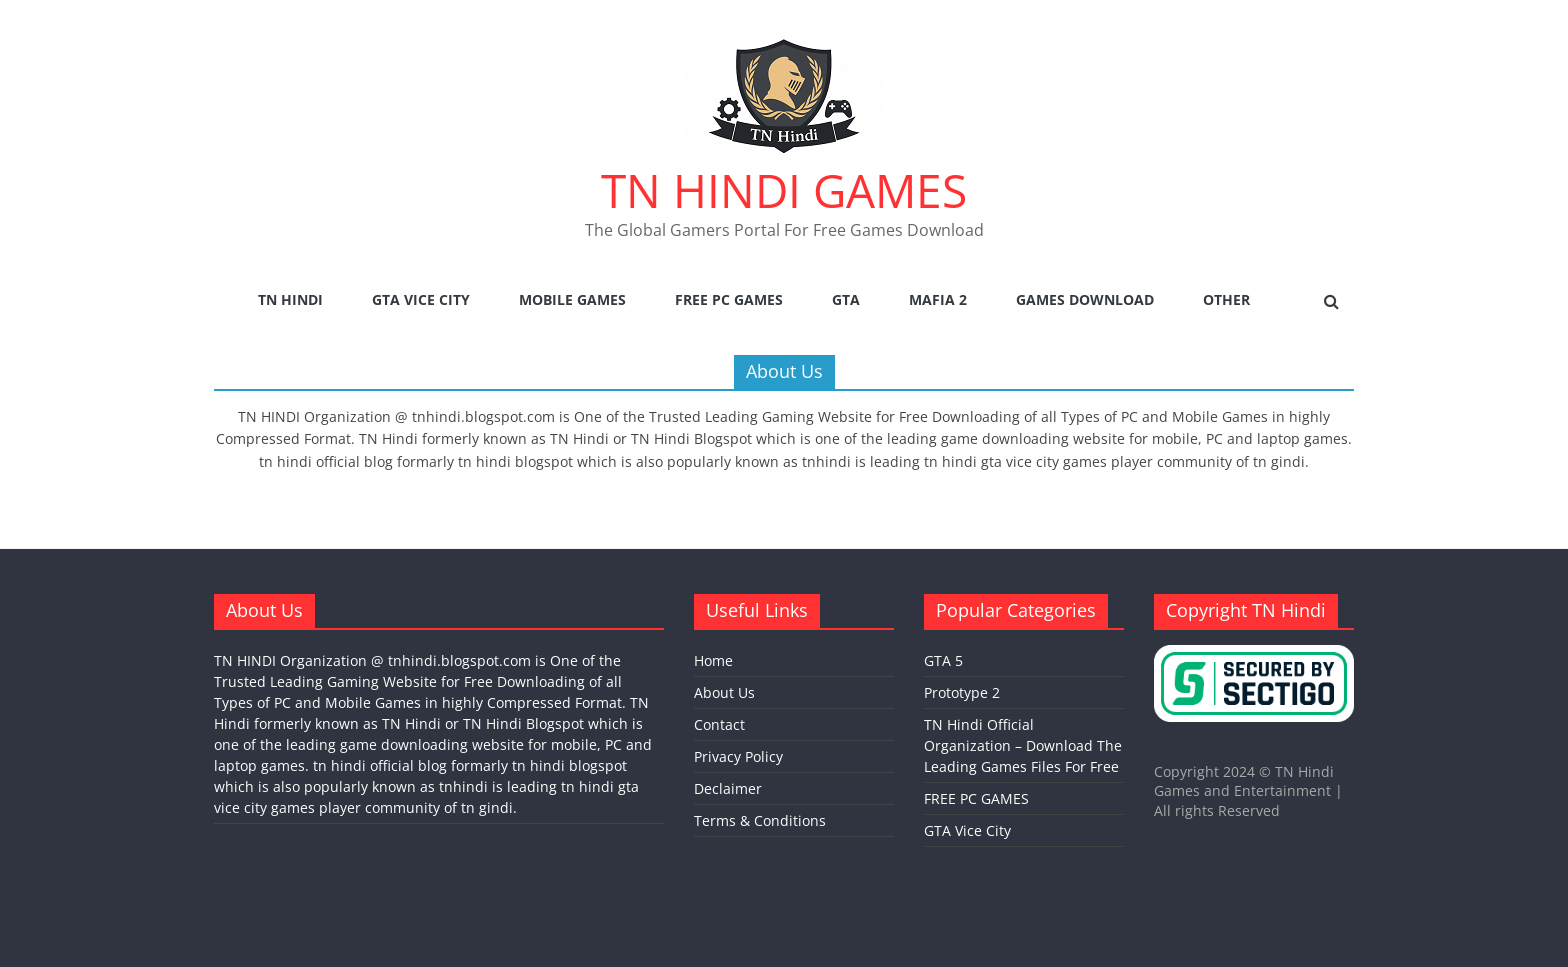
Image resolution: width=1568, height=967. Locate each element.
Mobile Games (572, 299)
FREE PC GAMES (729, 299)
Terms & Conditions (760, 820)
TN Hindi (290, 299)
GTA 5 (943, 660)
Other (1226, 299)
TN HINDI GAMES (784, 190)
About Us (724, 692)
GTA (846, 299)
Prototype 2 (962, 692)
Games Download (1085, 299)
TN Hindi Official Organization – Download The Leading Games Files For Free (1023, 745)
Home (713, 660)
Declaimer (728, 788)
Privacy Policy (738, 756)
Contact (719, 724)
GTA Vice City (421, 299)
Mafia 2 (938, 299)
